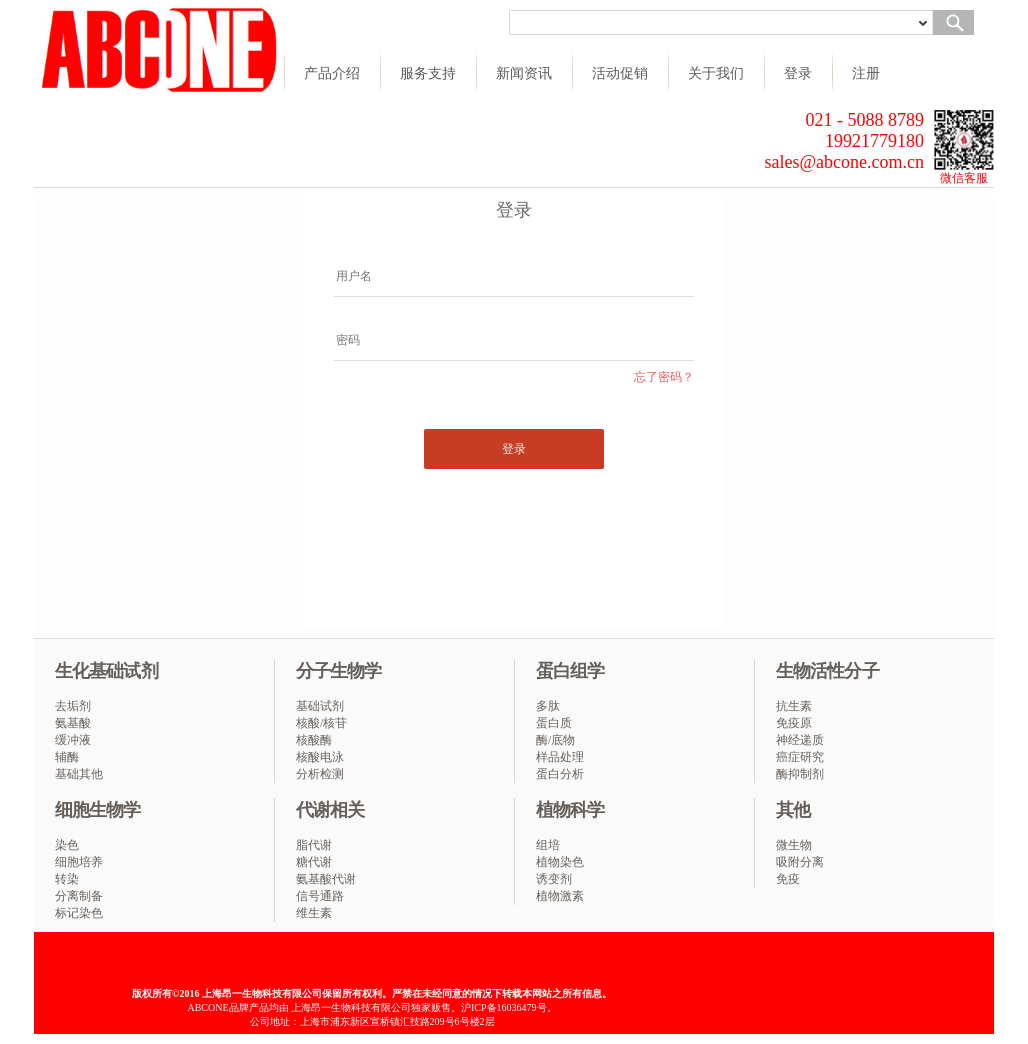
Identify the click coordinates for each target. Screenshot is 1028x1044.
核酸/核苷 (321, 723)
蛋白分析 (560, 774)
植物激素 (560, 896)
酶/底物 (555, 740)
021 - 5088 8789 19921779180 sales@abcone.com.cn (844, 141)
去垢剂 (73, 706)
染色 (67, 845)
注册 (866, 73)
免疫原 (794, 723)
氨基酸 (73, 723)
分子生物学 (339, 671)
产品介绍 (332, 73)
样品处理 (560, 757)
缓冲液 (73, 740)
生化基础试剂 (106, 671)
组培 (548, 845)
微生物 (794, 845)
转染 (67, 879)
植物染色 (560, 862)
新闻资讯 (524, 73)
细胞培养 (79, 862)
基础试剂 (320, 706)
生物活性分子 (827, 671)
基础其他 (79, 774)
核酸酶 (314, 740)
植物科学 (570, 810)
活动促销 (620, 73)
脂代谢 (314, 845)
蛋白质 (554, 723)
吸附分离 (800, 862)
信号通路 (320, 896)
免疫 (788, 879)
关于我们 (716, 73)
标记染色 (79, 913)
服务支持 (428, 73)
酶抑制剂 (800, 774)
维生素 (314, 913)
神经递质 (800, 740)
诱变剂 (554, 879)
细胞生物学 (98, 810)
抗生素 (794, 706)
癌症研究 (800, 757)
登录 (798, 73)
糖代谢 (314, 862)
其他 (793, 810)
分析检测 (320, 774)
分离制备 (79, 896)
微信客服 (964, 178)
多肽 (548, 706)
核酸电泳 (320, 757)
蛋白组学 (570, 671)
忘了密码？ (664, 377)
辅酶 (67, 757)
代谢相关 (330, 810)
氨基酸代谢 (326, 879)
